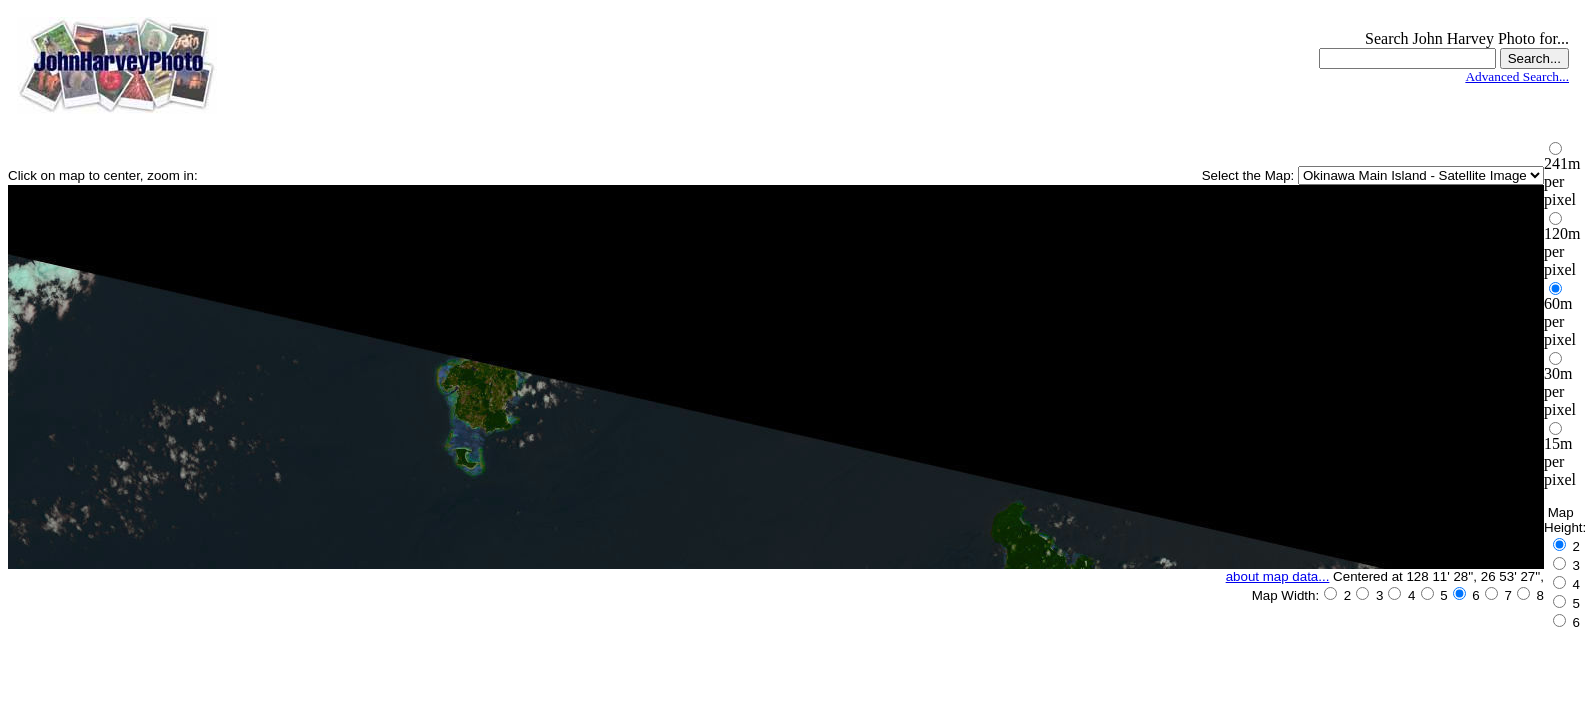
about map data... (1278, 576)
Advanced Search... (1517, 76)
